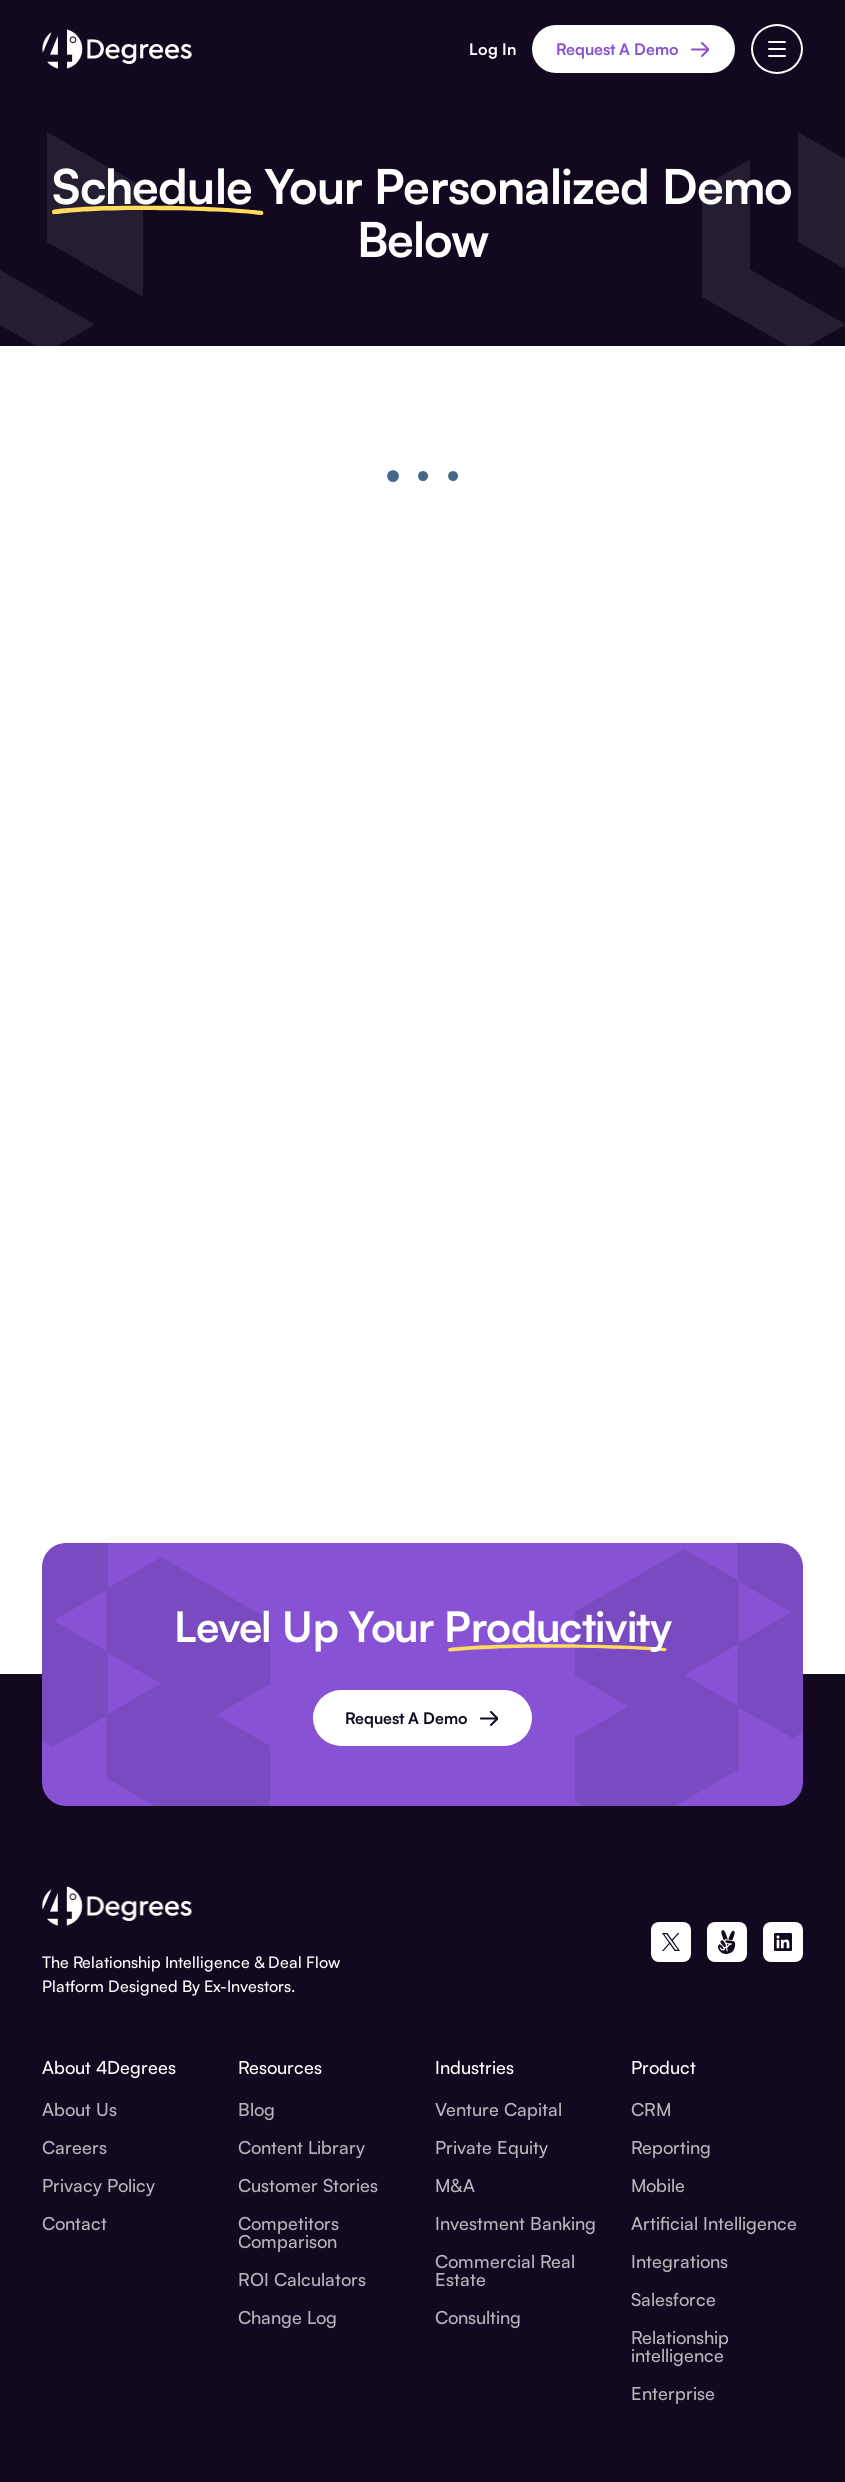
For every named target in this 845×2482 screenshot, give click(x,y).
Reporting (671, 2147)
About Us (79, 2109)
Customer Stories (308, 2185)
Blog (256, 2109)
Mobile (658, 2185)
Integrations (679, 2261)
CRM (651, 2109)
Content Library (301, 2147)
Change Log (287, 2317)
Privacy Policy (98, 2185)
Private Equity (491, 2147)
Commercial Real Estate (505, 2270)
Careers (74, 2147)
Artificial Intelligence (714, 2223)
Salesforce (673, 2299)
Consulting (478, 2317)
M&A (455, 2185)
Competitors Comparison (288, 2232)
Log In (492, 49)
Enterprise (673, 2393)
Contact (74, 2223)
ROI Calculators (302, 2279)
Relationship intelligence (680, 2346)
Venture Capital (498, 2109)
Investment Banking (515, 2223)
